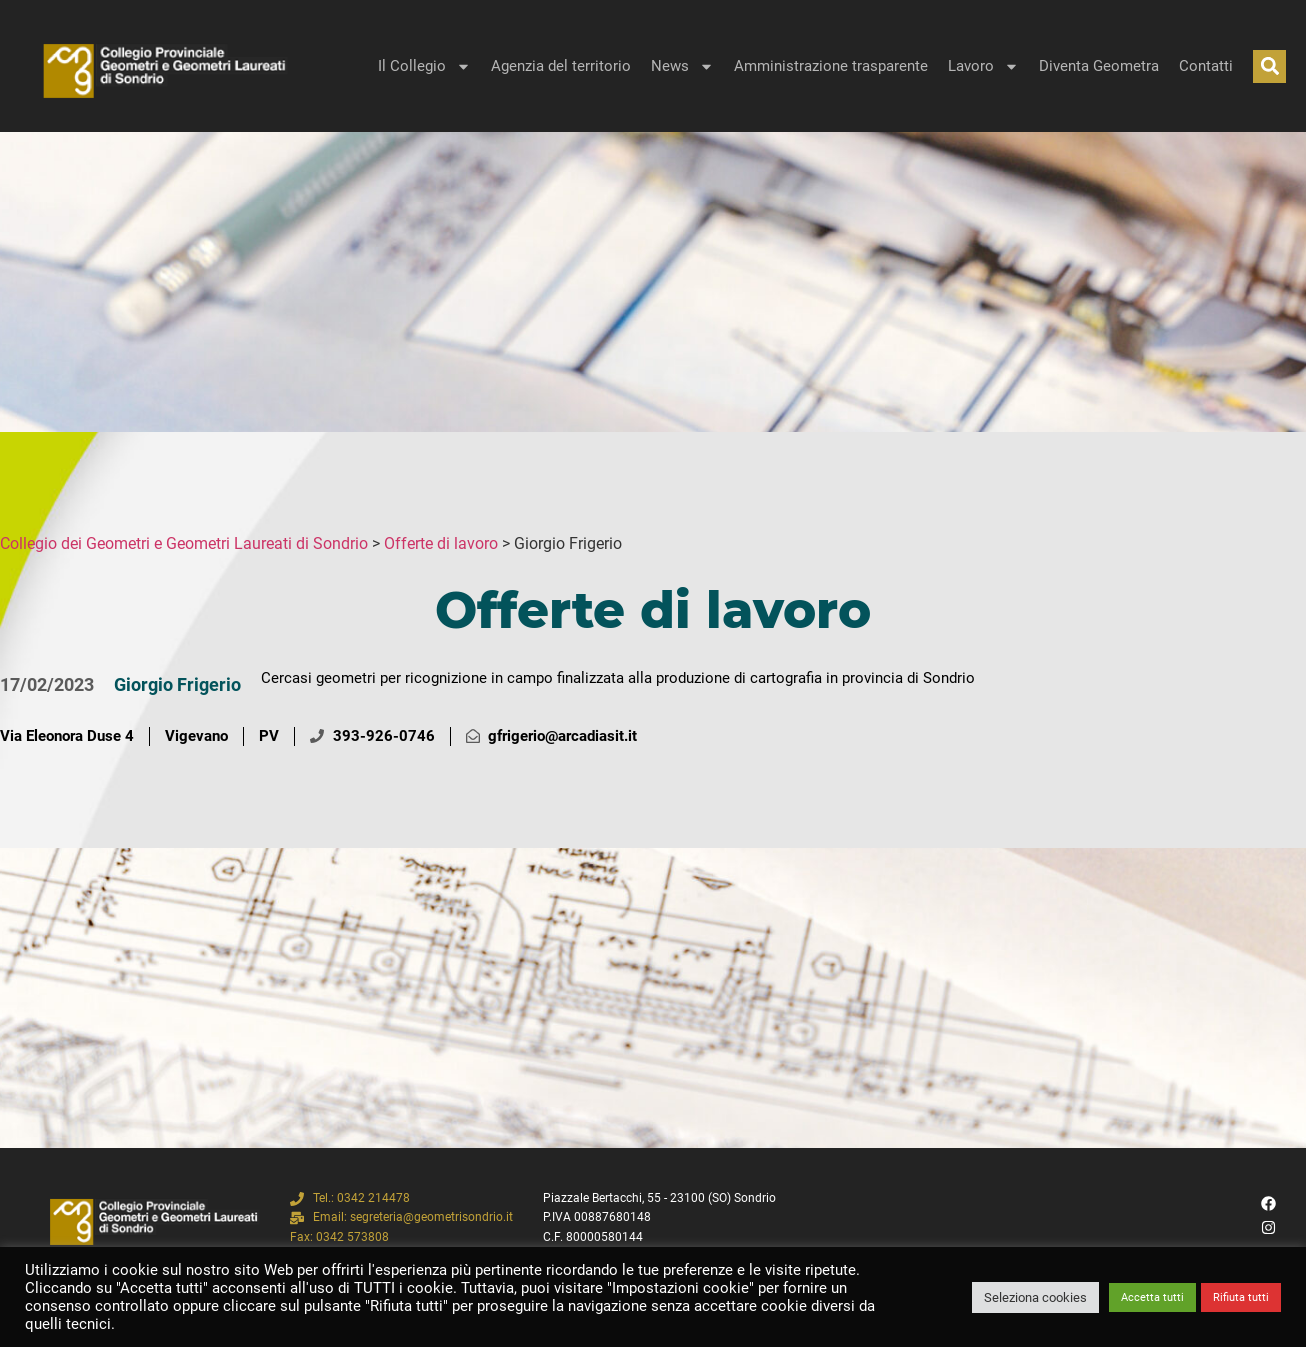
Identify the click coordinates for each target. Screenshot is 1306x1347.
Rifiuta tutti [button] (1241, 1297)
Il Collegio (424, 66)
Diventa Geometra (1099, 66)
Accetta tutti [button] (1152, 1297)
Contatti (1206, 66)
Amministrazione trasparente (831, 66)
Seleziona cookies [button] (1035, 1297)
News (682, 66)
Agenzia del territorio (561, 66)
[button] (1269, 66)
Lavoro (983, 66)
